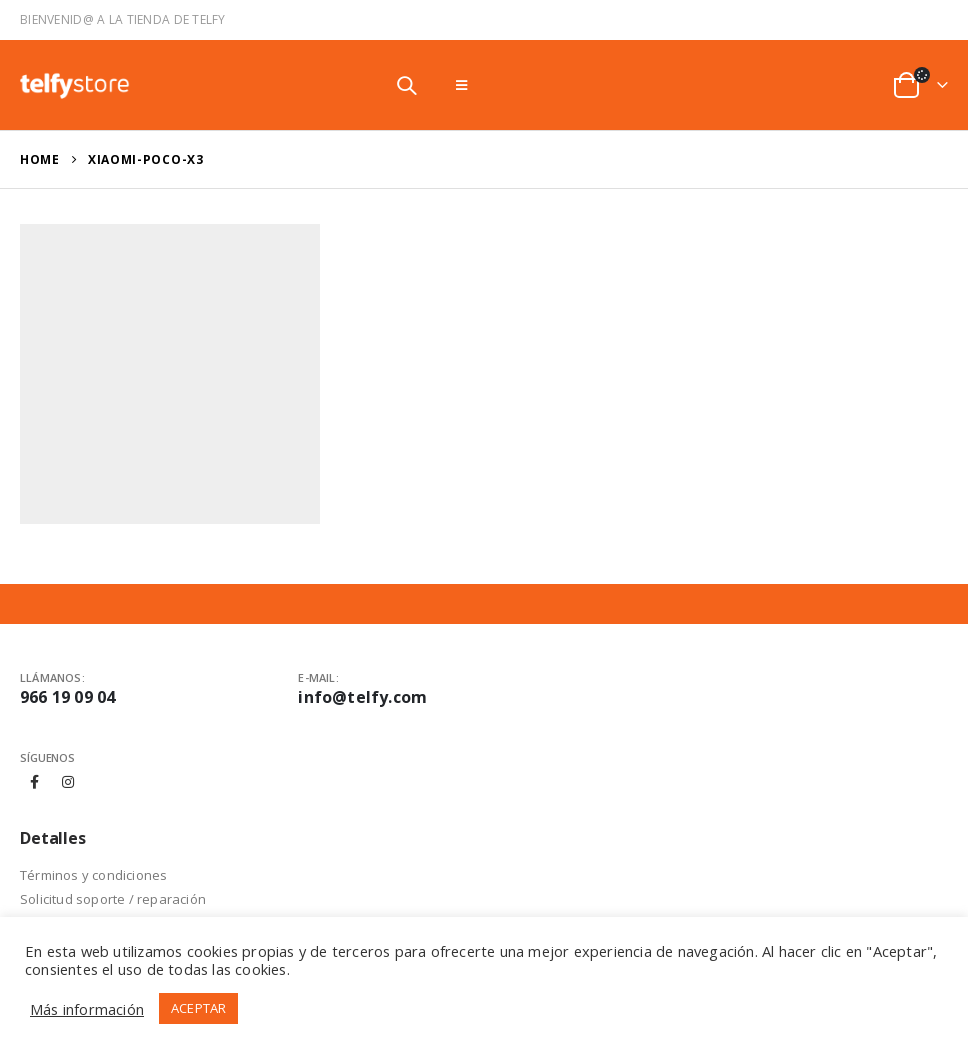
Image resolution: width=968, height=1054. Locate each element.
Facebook (35, 782)
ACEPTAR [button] (198, 1008)
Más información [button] (87, 1009)
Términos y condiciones (93, 875)
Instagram (68, 782)
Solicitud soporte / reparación (113, 899)
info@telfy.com (362, 697)
